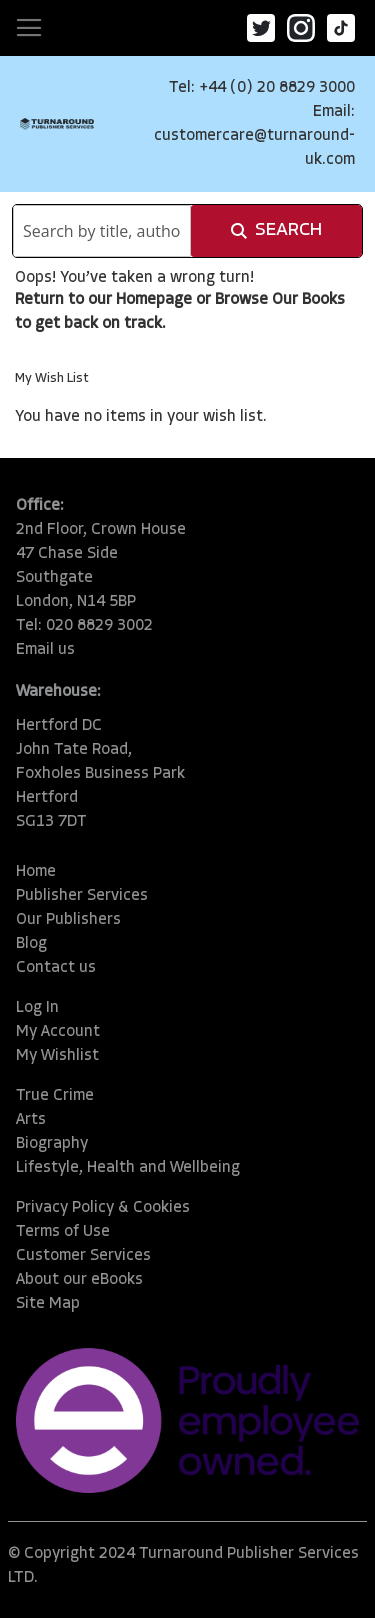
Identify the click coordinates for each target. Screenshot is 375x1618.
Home (36, 872)
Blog (31, 944)
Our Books (308, 300)
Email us (45, 650)
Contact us (56, 968)
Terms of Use (63, 1232)
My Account (58, 1032)
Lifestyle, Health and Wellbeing (128, 1168)
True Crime (55, 1096)
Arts (31, 1120)
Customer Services (83, 1256)
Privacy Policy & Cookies (103, 1208)
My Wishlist (57, 1056)
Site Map (48, 1304)
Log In (37, 1008)
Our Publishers (68, 920)
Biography (52, 1144)
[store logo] (57, 123)
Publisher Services (82, 896)
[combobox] (102, 231)
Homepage (154, 300)
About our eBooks (79, 1280)
